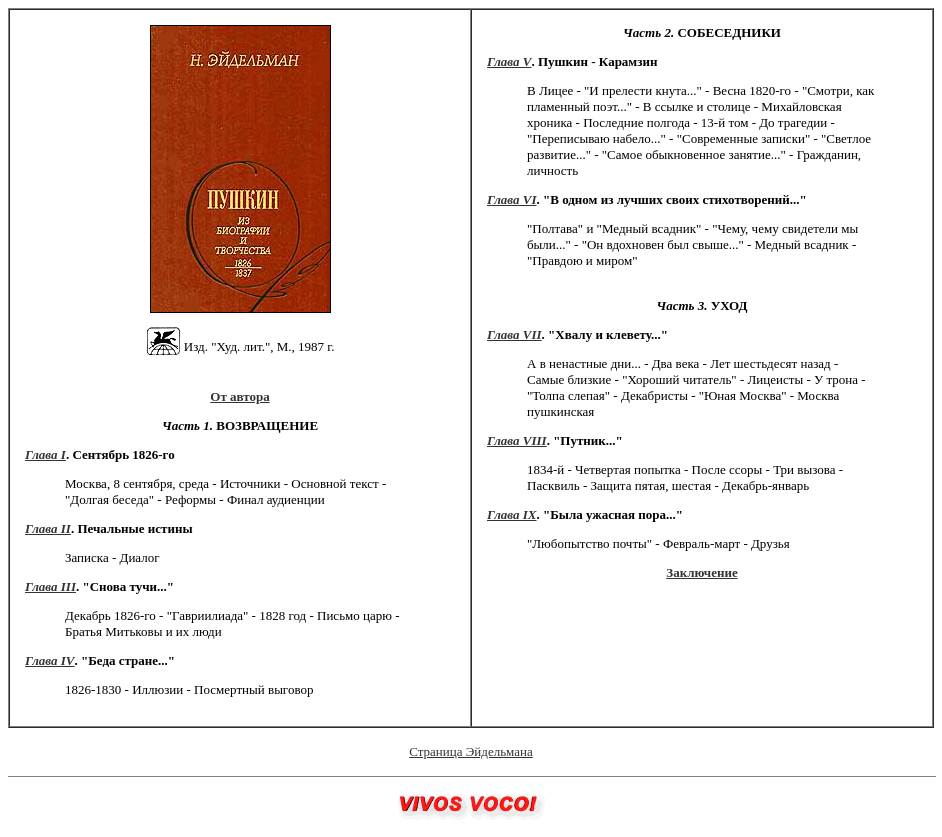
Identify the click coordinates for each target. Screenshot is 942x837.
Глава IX (512, 514)
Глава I (45, 454)
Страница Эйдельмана (470, 751)
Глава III (50, 586)
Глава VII (514, 334)
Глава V (509, 61)
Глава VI (512, 199)
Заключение (701, 572)
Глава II (48, 528)
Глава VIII (517, 440)
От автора (239, 396)
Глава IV (50, 660)
